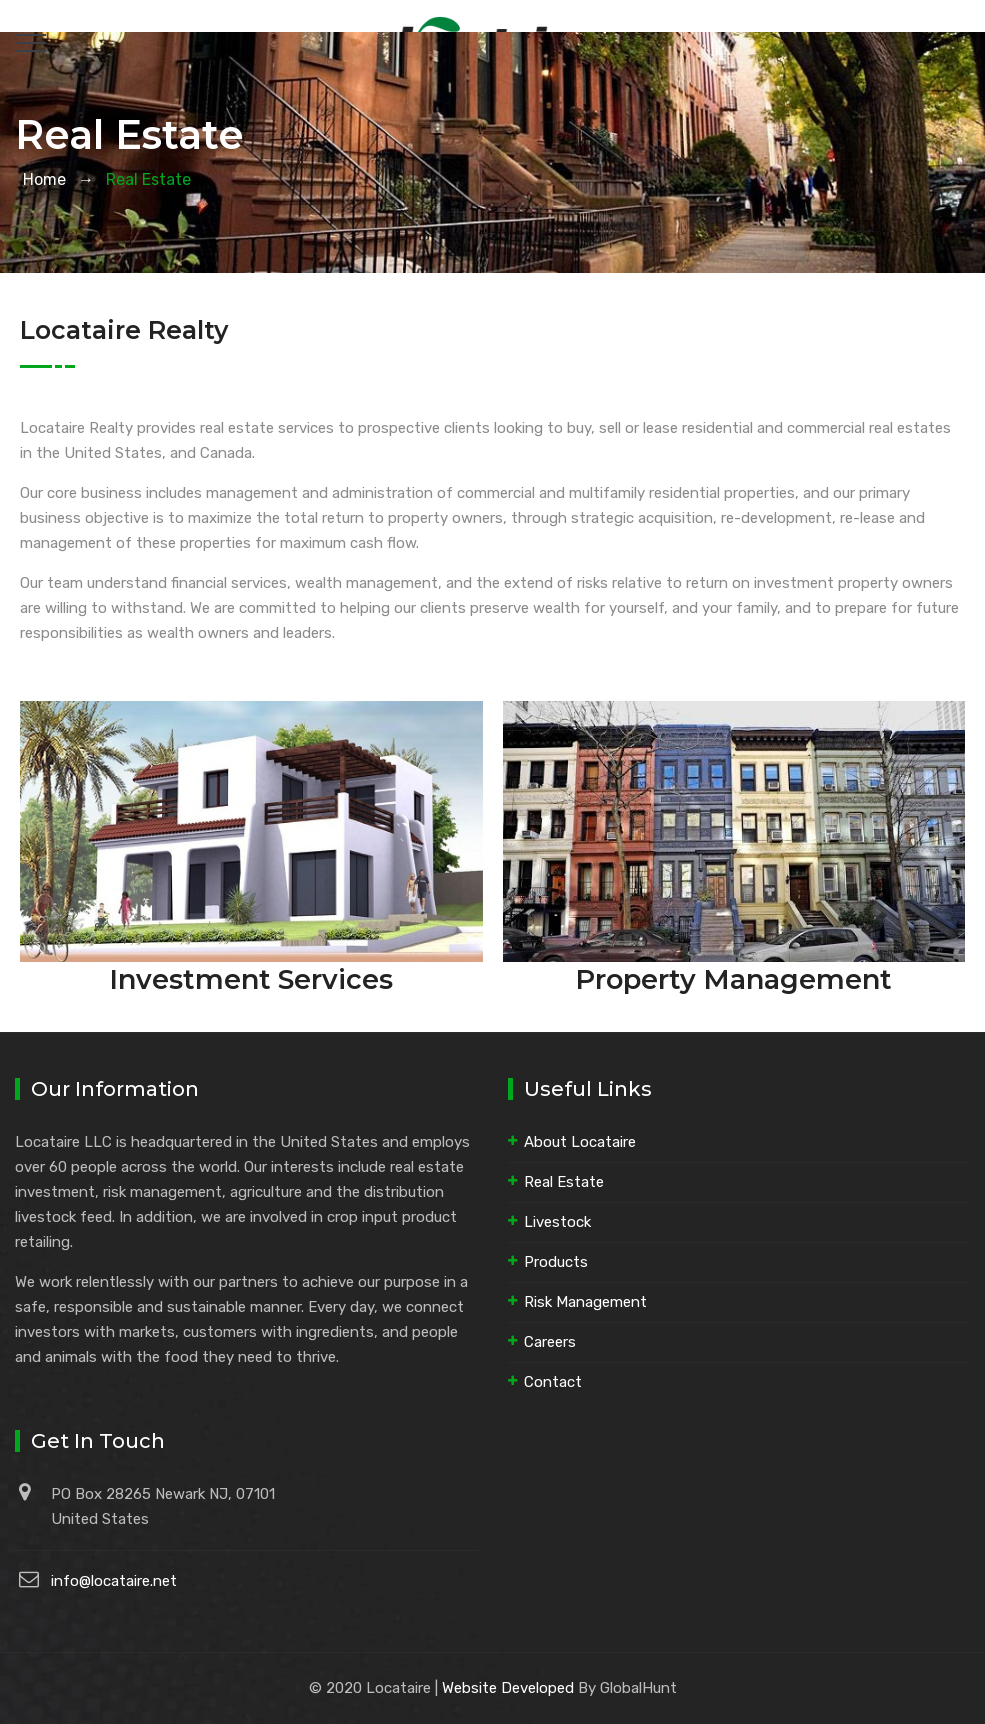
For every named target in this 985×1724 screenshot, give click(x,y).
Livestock (557, 1222)
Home (40, 179)
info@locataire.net (114, 1581)
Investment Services (251, 979)
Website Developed (508, 1688)
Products (556, 1262)
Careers (550, 1342)
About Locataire (580, 1142)
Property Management (733, 979)
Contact (553, 1382)
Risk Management (585, 1302)
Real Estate (564, 1182)
